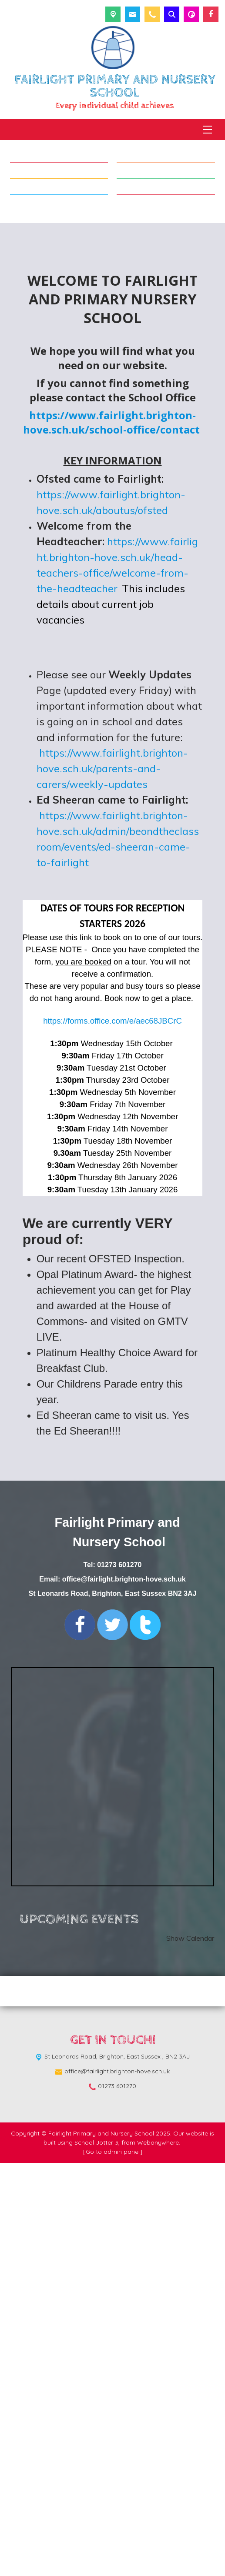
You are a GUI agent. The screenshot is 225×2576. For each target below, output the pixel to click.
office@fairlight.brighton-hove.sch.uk (124, 1992)
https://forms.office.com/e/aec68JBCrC (112, 1433)
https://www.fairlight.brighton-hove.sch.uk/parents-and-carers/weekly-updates (112, 1182)
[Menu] (207, 129)
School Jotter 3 (96, 2555)
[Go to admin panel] (112, 2565)
